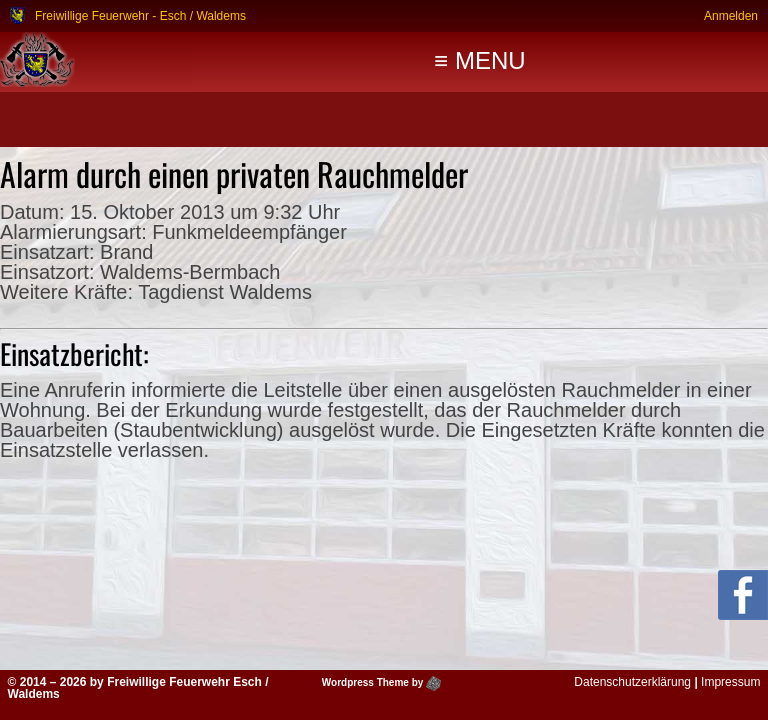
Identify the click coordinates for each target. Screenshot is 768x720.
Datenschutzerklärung (632, 682)
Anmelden (731, 15)
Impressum (730, 682)
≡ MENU (479, 60)
